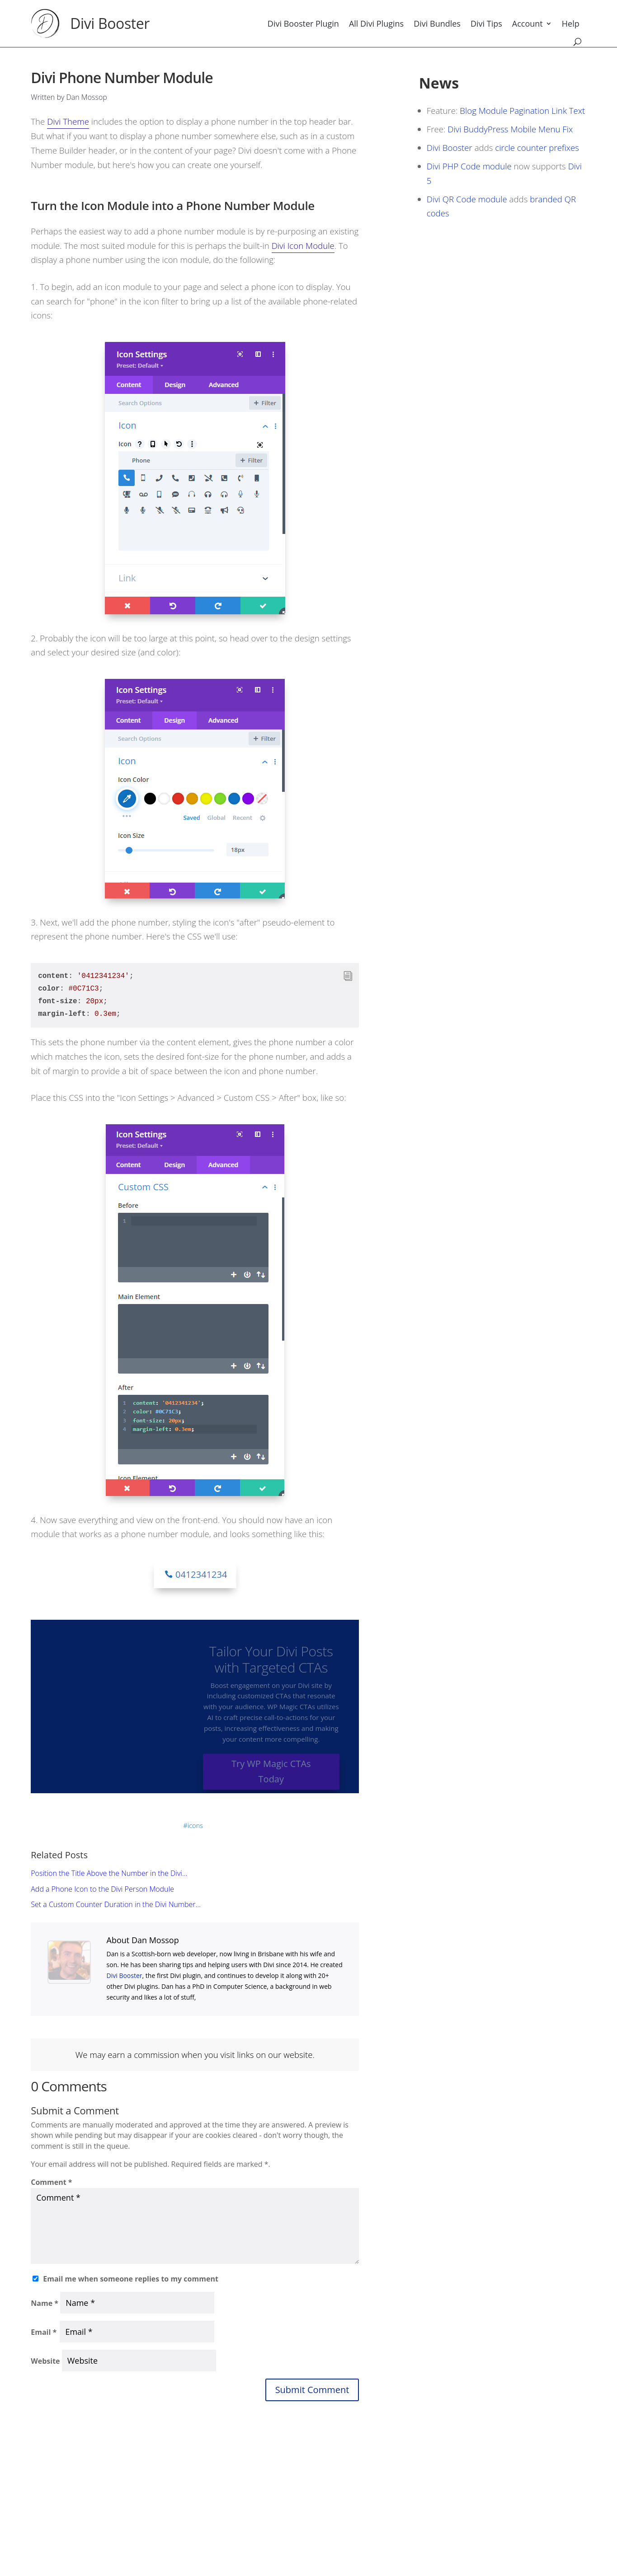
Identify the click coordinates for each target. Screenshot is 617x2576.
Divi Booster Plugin (303, 23)
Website (45, 2361)
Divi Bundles (437, 23)
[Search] (577, 42)
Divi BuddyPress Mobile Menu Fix (510, 129)
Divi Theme (68, 121)
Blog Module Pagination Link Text (522, 110)
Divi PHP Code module (469, 166)
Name (44, 2303)
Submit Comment (312, 2390)
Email (44, 2332)
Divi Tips (486, 23)
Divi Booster (110, 23)
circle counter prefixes (537, 147)
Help (570, 23)
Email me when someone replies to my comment (130, 2279)
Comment (51, 2182)
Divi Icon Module (303, 245)
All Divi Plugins (376, 23)
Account (527, 23)
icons (195, 1825)
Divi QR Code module (467, 199)
